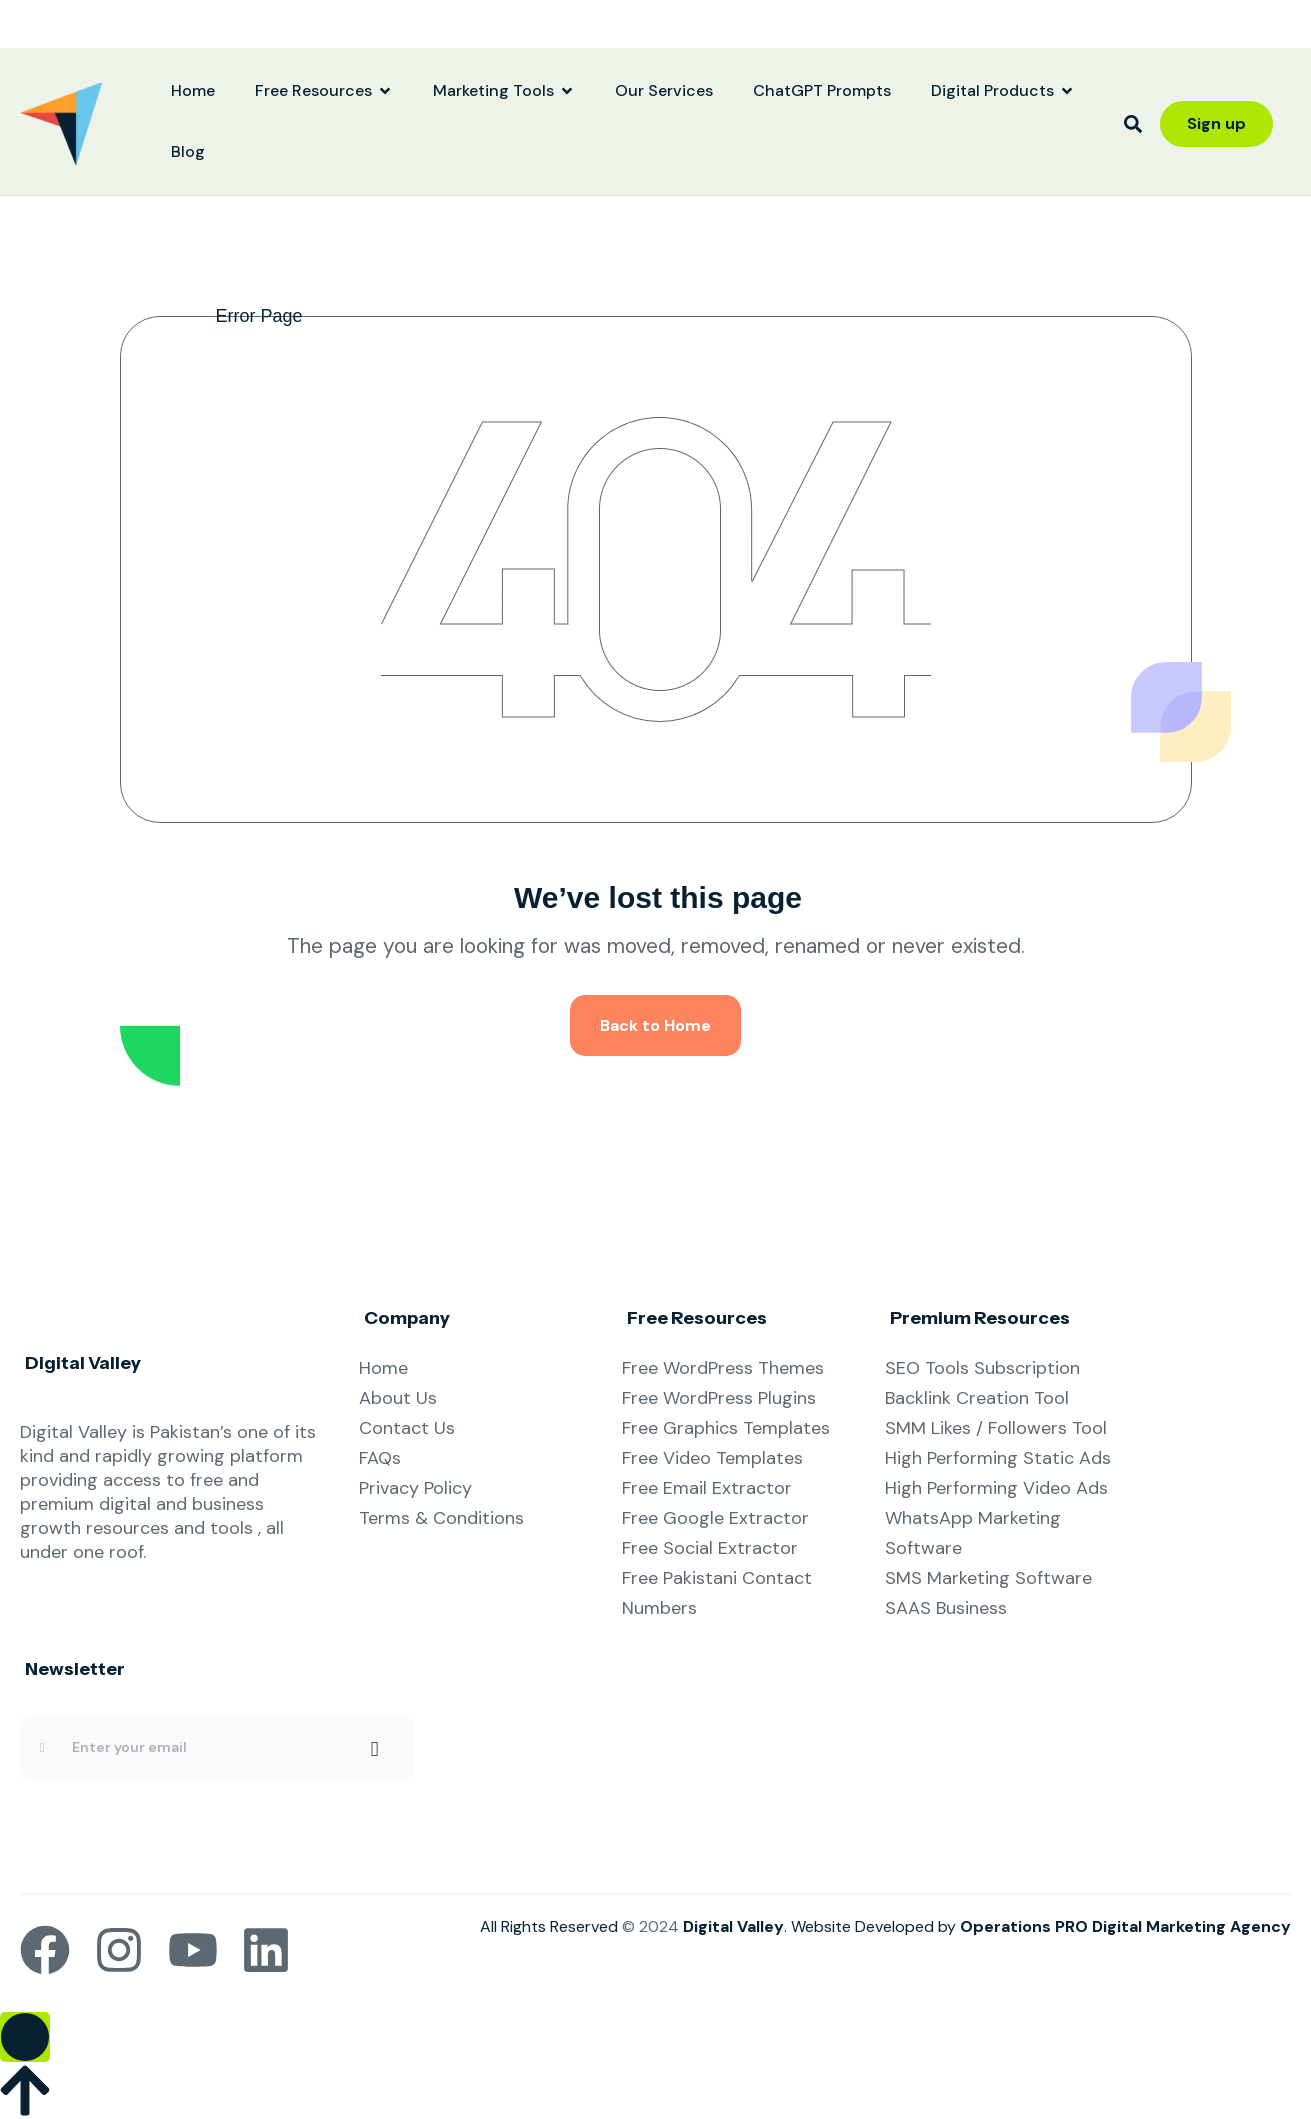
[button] (1133, 124)
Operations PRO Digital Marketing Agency (1125, 1926)
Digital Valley (733, 1926)
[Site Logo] (61, 123)
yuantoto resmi (4, 15)
